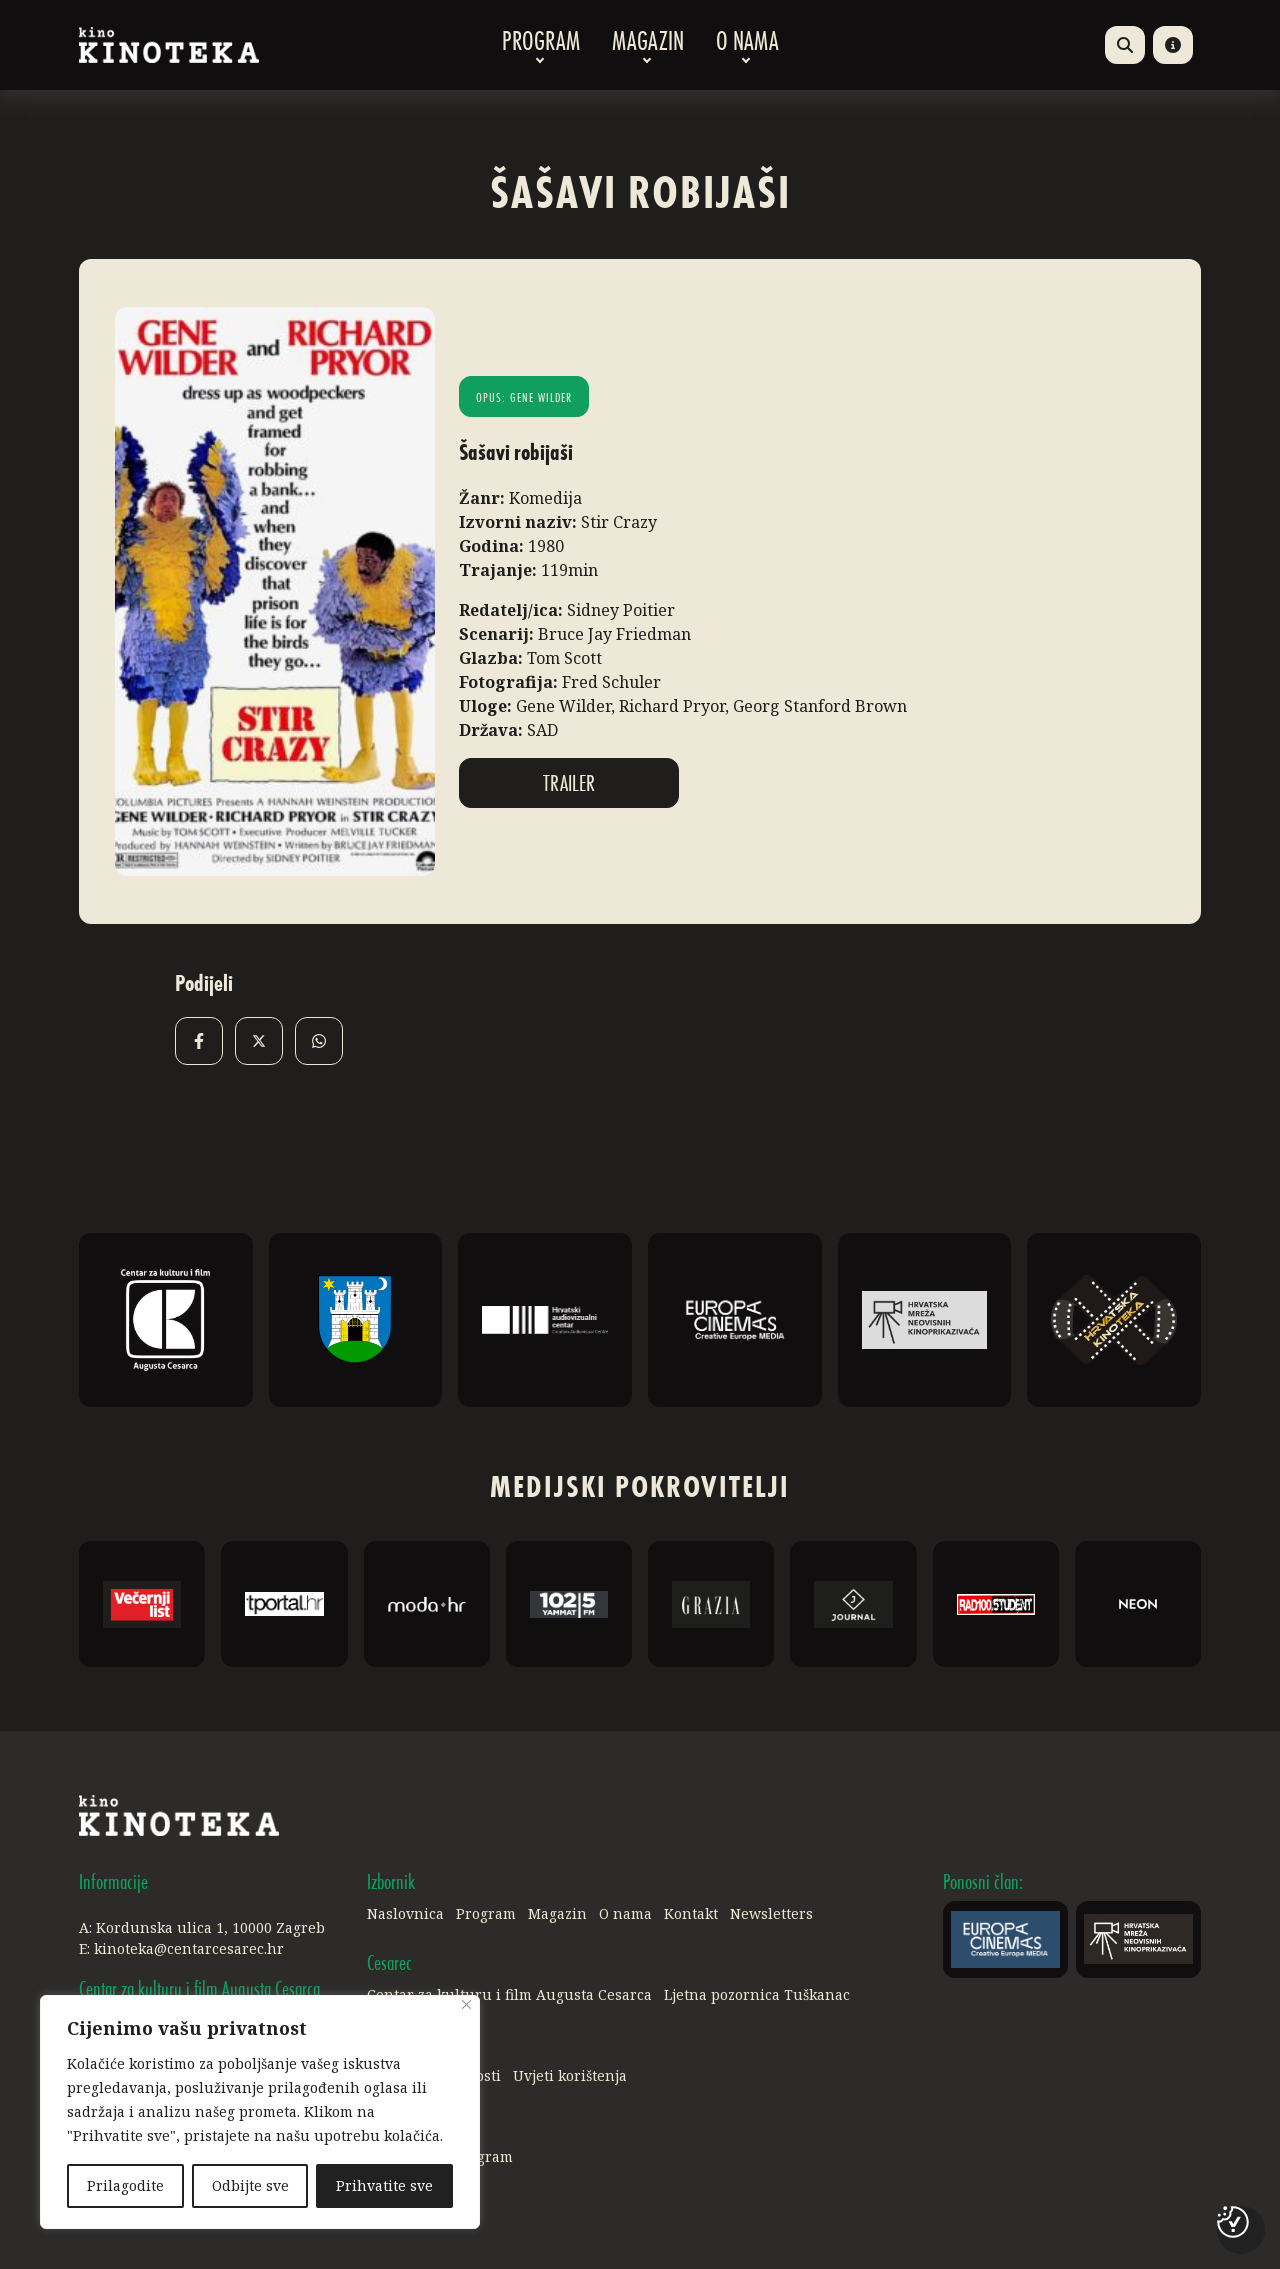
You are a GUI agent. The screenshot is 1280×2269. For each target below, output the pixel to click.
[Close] (466, 2004)
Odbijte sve (250, 2185)
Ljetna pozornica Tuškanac (757, 1994)
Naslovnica (405, 1913)
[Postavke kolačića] (1233, 2222)
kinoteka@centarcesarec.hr (189, 1948)
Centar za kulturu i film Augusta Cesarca (509, 1994)
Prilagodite (125, 2185)
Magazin (648, 45)
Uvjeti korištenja (570, 2075)
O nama (747, 45)
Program (541, 45)
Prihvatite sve (384, 2185)
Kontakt (691, 1913)
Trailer (569, 785)
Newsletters (771, 1913)
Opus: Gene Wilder (524, 399)
